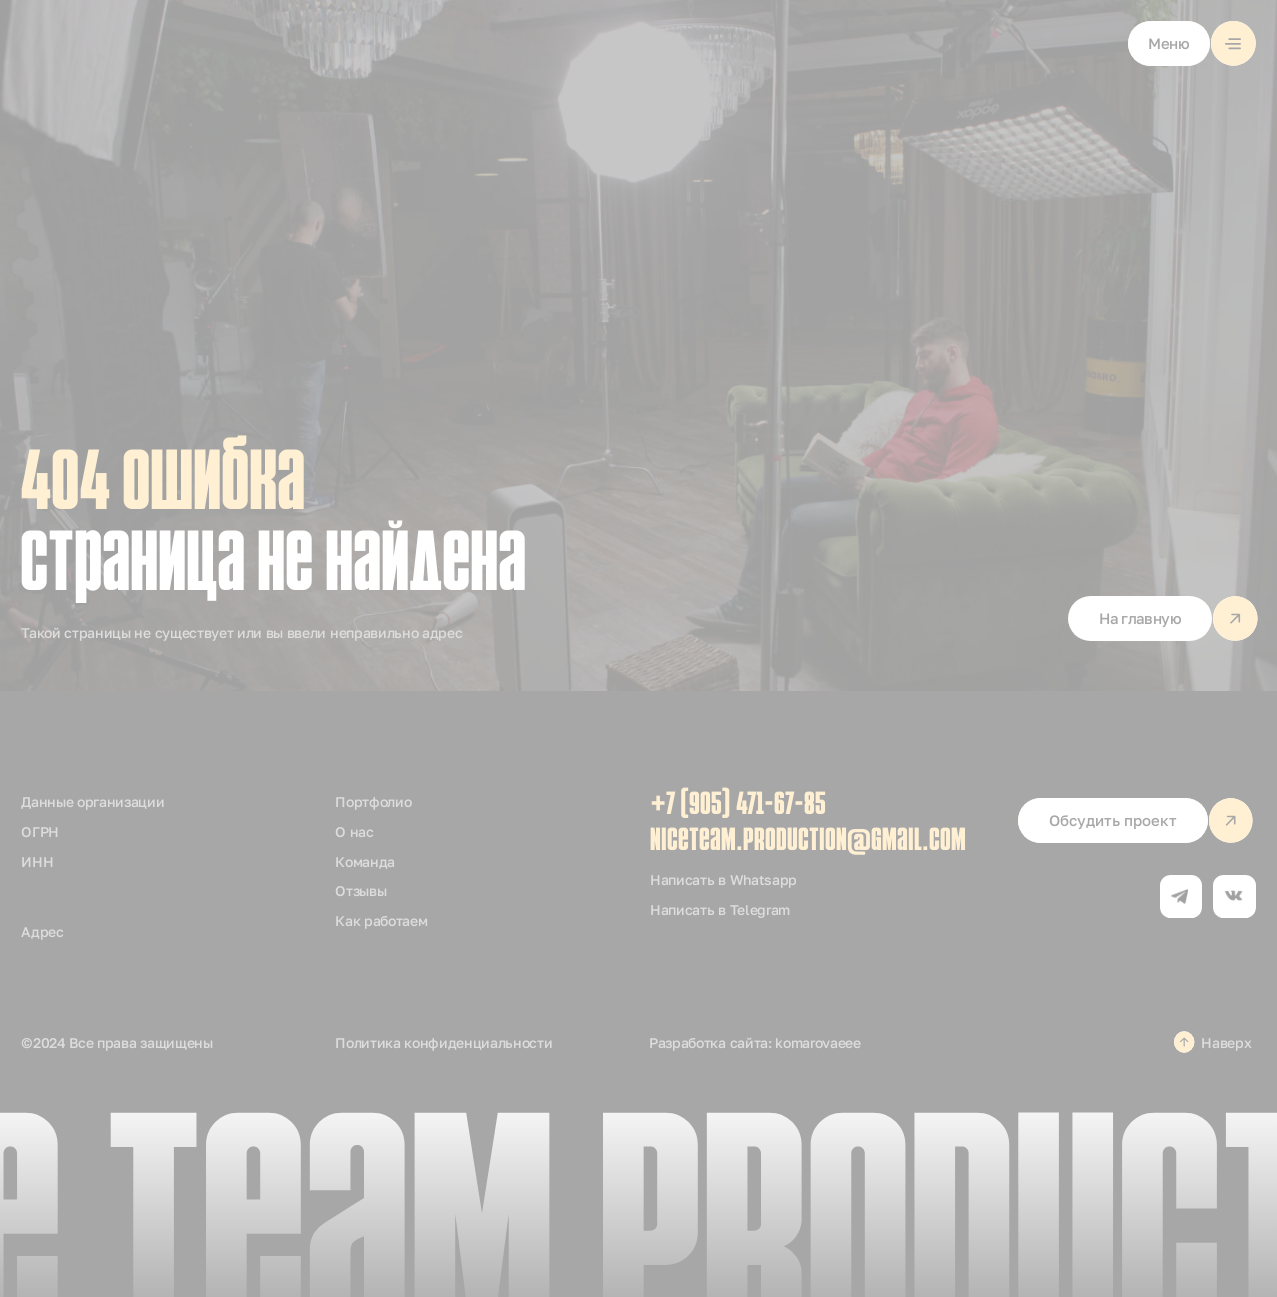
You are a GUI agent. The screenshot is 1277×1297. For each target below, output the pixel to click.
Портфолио (373, 801)
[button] (1192, 43)
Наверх (1226, 1042)
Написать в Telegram (720, 909)
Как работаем (381, 920)
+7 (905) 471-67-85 (738, 806)
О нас (354, 831)
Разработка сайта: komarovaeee (755, 1042)
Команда (365, 861)
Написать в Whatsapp (723, 879)
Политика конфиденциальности (443, 1042)
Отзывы (360, 890)
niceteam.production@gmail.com (808, 842)
